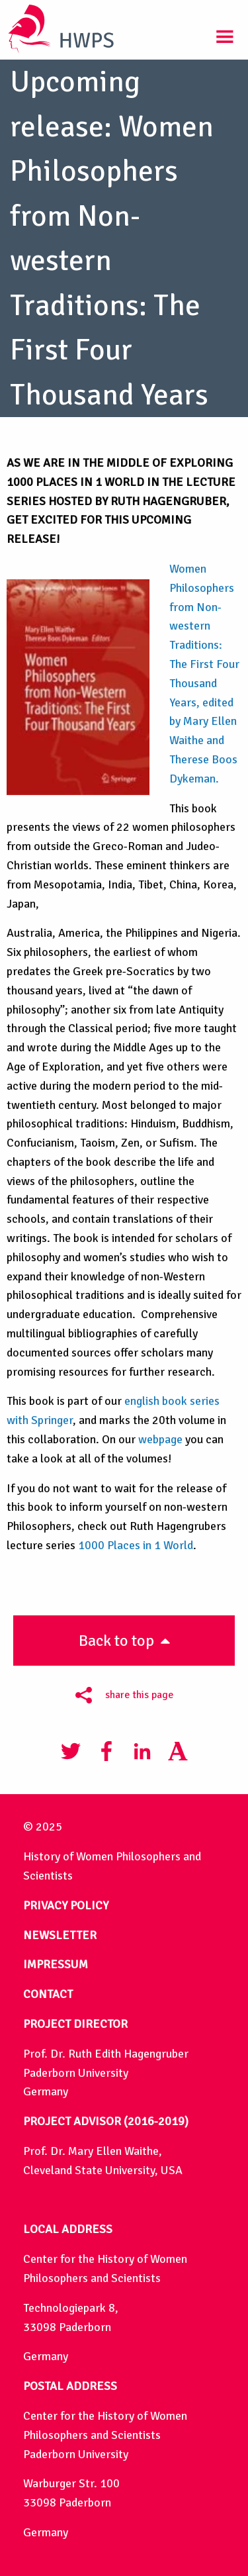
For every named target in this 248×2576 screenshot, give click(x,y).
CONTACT (48, 1994)
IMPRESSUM (55, 1964)
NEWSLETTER (60, 1935)
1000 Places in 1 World (135, 1545)
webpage (160, 1439)
